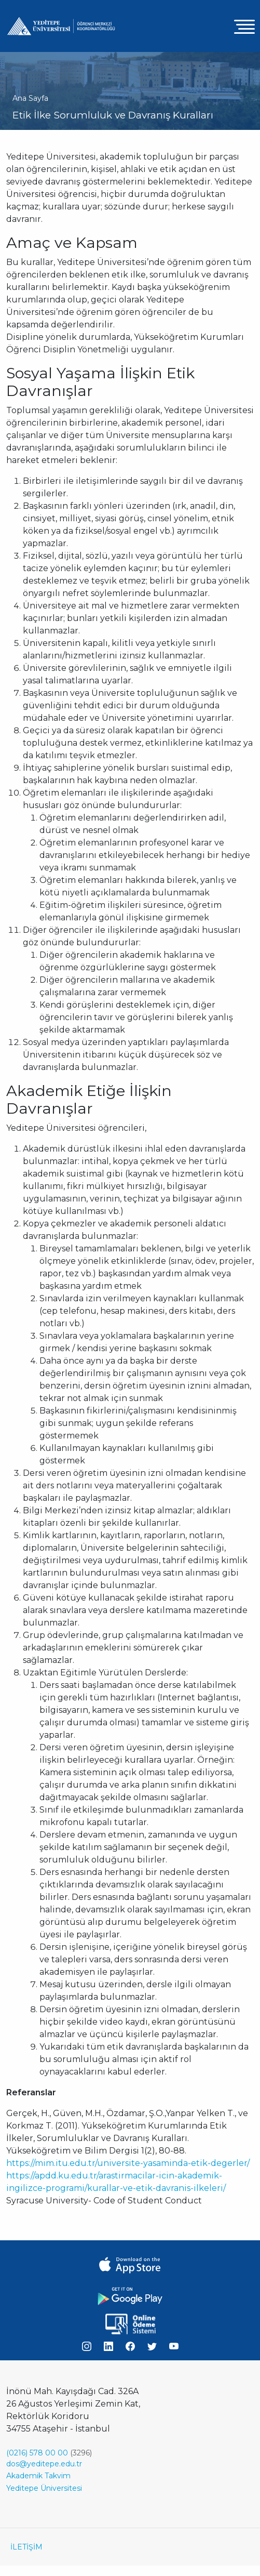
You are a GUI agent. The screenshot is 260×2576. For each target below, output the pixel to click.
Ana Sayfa (30, 98)
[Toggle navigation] (244, 26)
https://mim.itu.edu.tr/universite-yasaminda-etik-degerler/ (128, 2163)
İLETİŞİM (26, 2547)
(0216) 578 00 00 (37, 2453)
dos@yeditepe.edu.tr (44, 2463)
